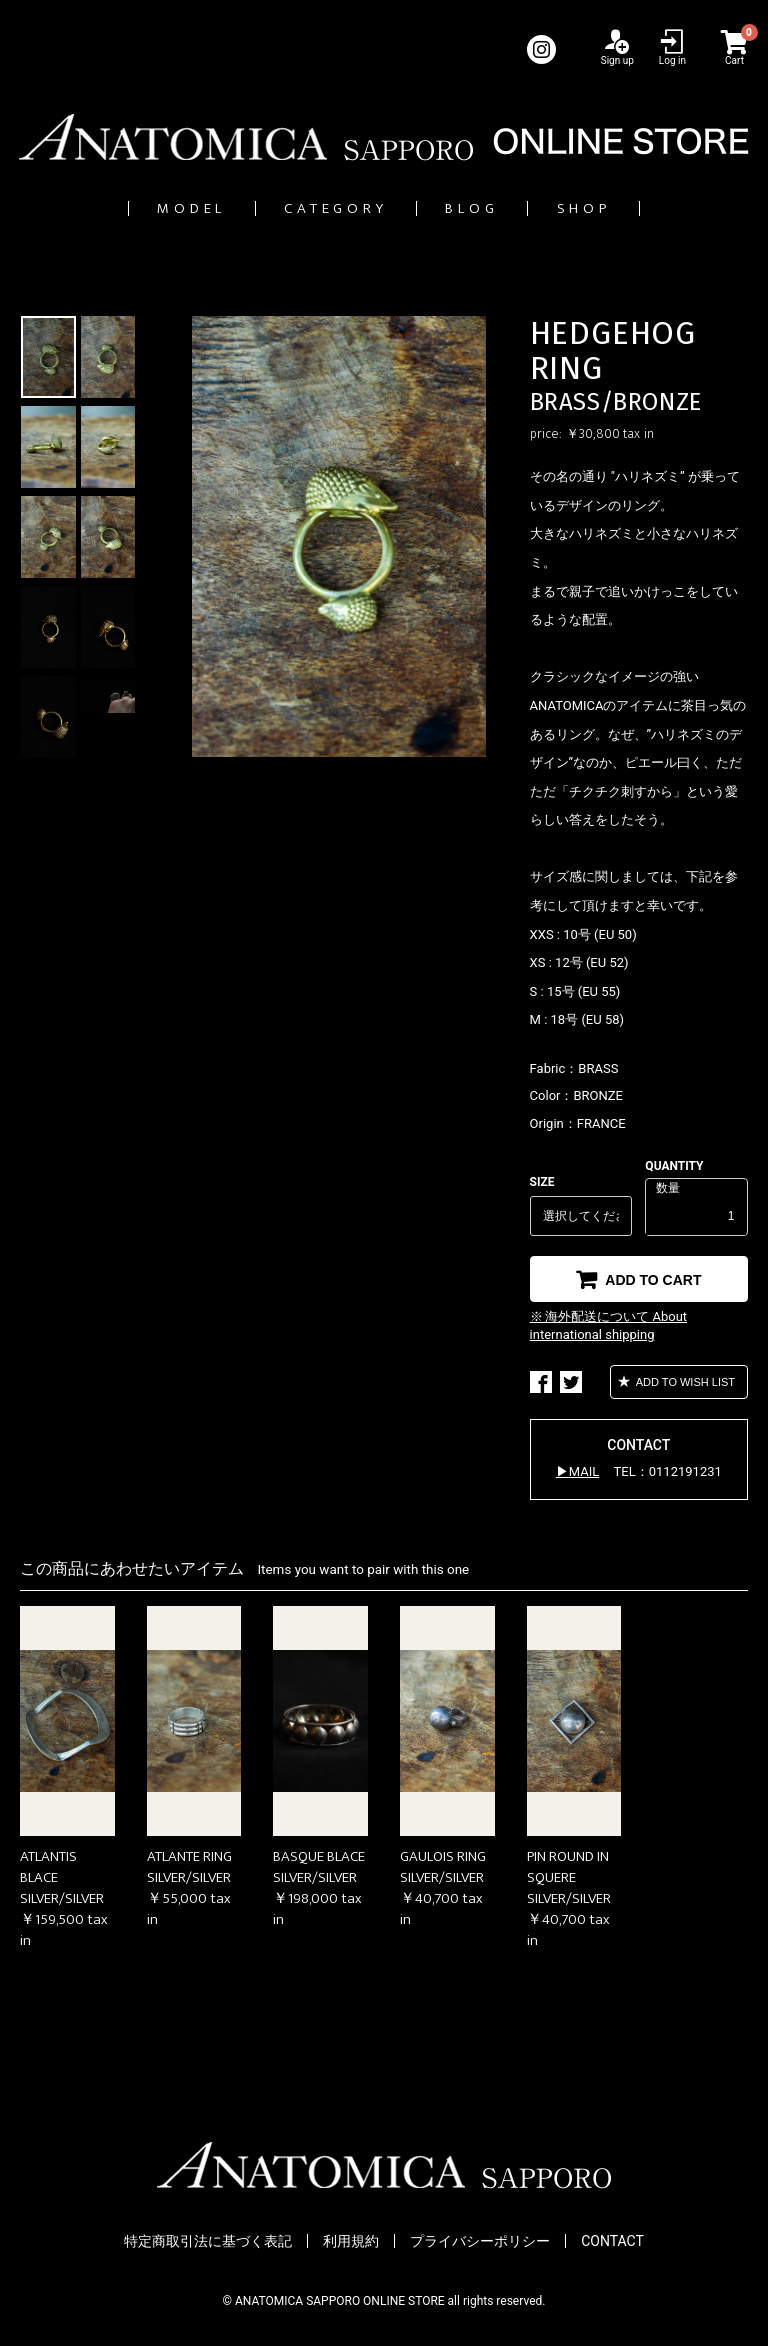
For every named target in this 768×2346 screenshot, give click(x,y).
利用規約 (351, 2242)
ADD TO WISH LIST (684, 1383)
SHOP (650, 208)
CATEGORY (318, 208)
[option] (339, 537)
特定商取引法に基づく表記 (208, 2242)
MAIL (584, 1472)
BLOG (500, 208)
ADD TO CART (651, 1281)
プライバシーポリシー (480, 2242)
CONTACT (612, 2242)
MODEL (127, 208)
